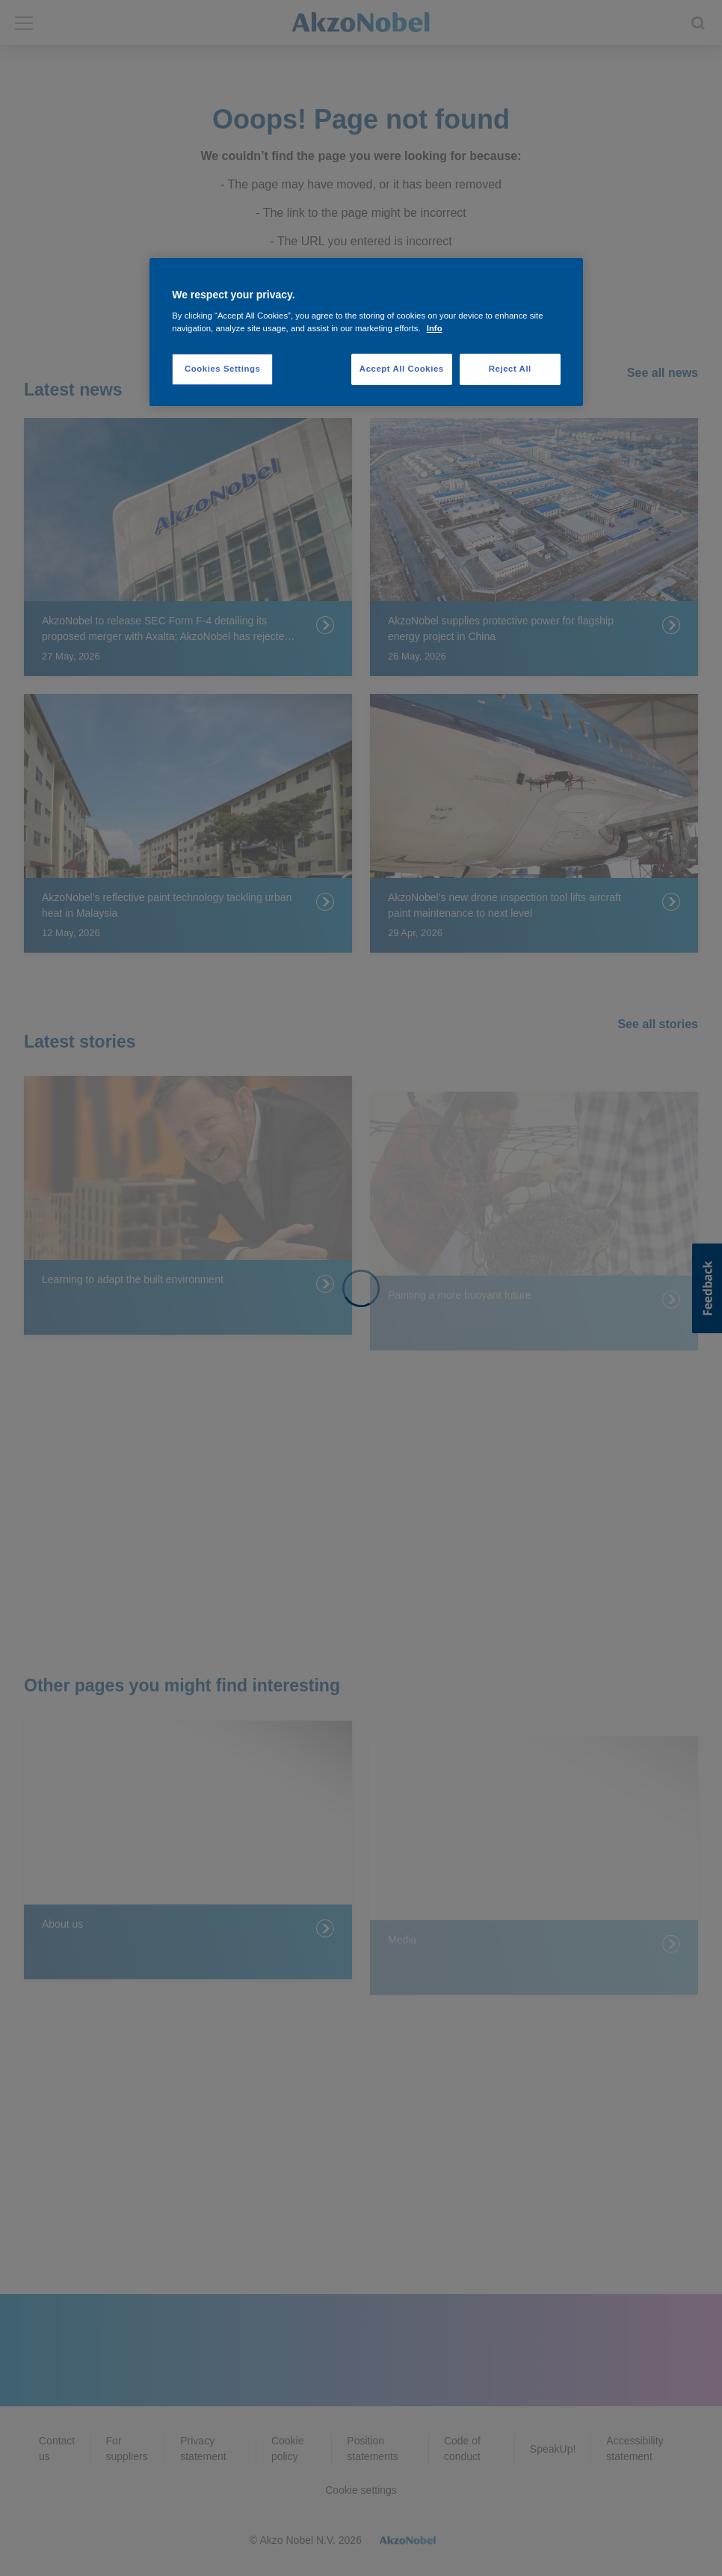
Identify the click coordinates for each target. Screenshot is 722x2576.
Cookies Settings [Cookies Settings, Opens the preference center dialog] (222, 368)
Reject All (510, 368)
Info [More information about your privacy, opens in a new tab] (434, 328)
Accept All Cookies (402, 368)
